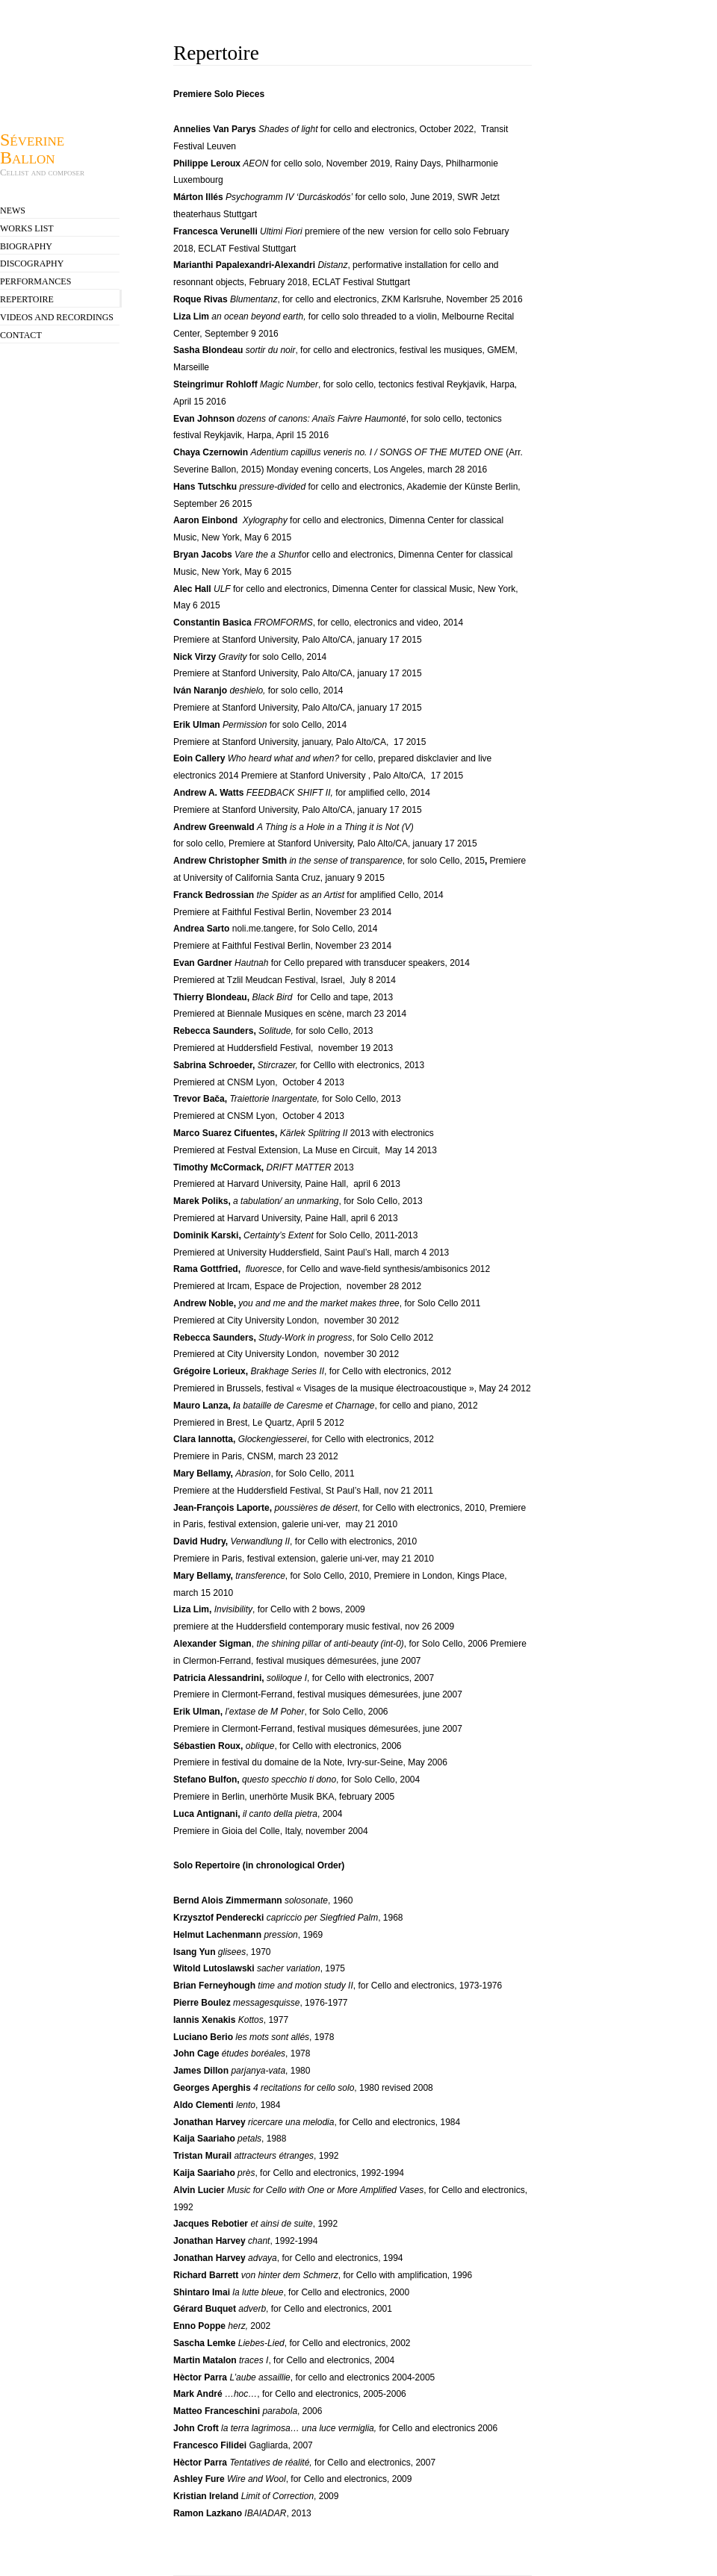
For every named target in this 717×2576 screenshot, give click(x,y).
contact (21, 335)
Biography (26, 246)
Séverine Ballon (32, 148)
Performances (35, 281)
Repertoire (27, 299)
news (12, 210)
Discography (31, 263)
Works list (27, 228)
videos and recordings (57, 317)
